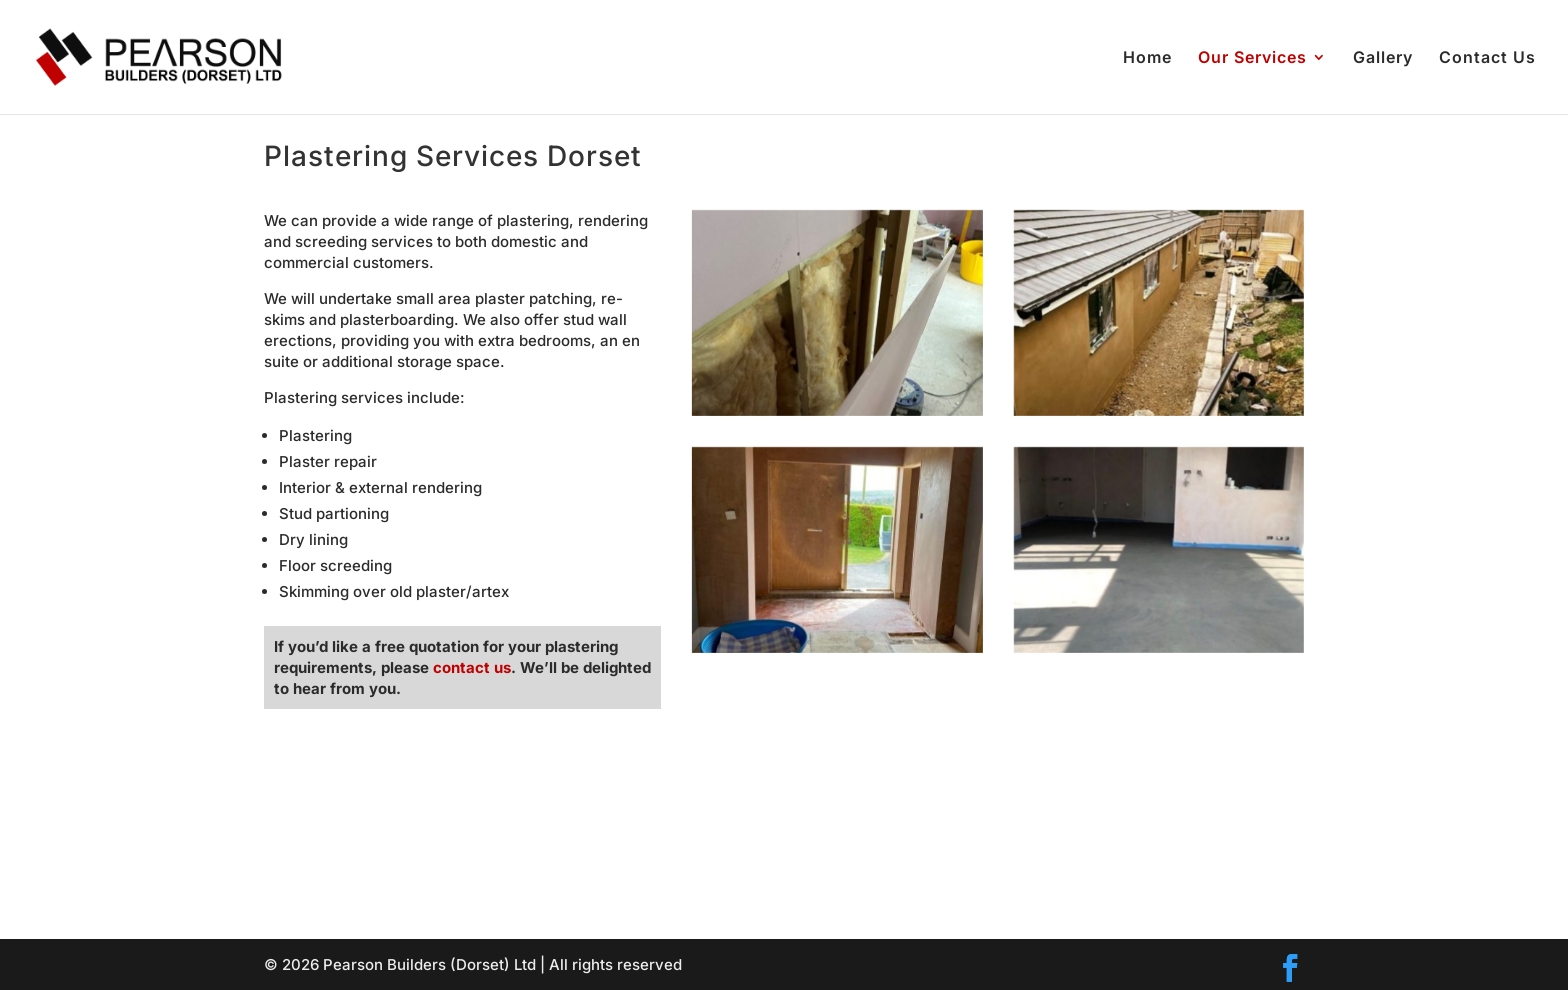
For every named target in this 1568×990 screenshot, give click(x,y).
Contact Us (1487, 58)
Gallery (1383, 58)
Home (1147, 58)
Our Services (1252, 58)
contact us (472, 667)
